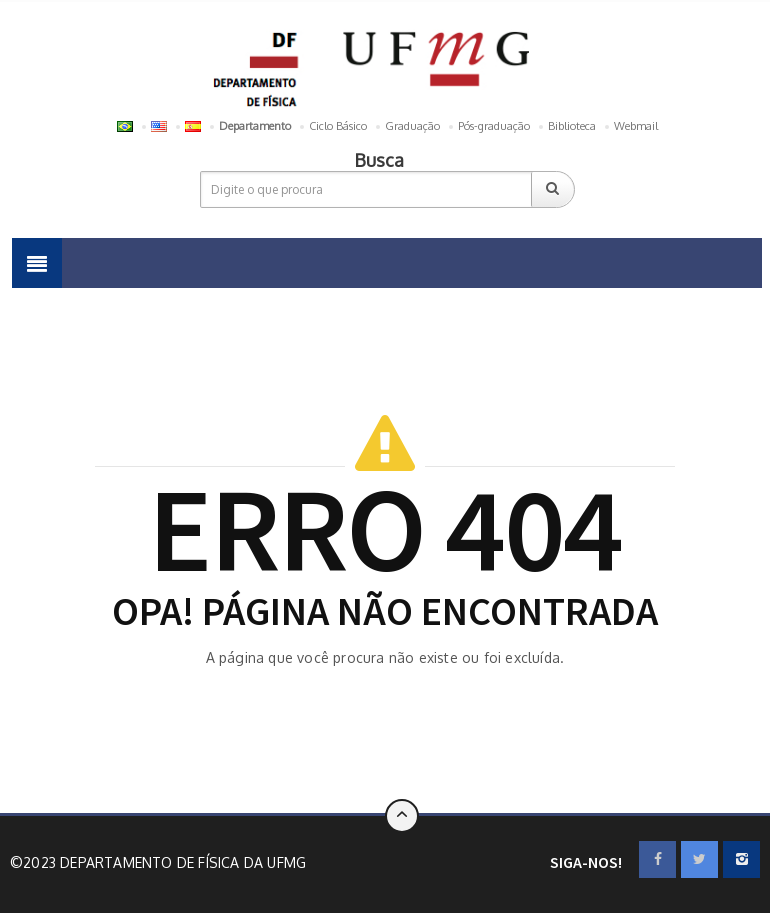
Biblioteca (572, 126)
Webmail (636, 126)
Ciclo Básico (338, 126)
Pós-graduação (494, 126)
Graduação (412, 126)
